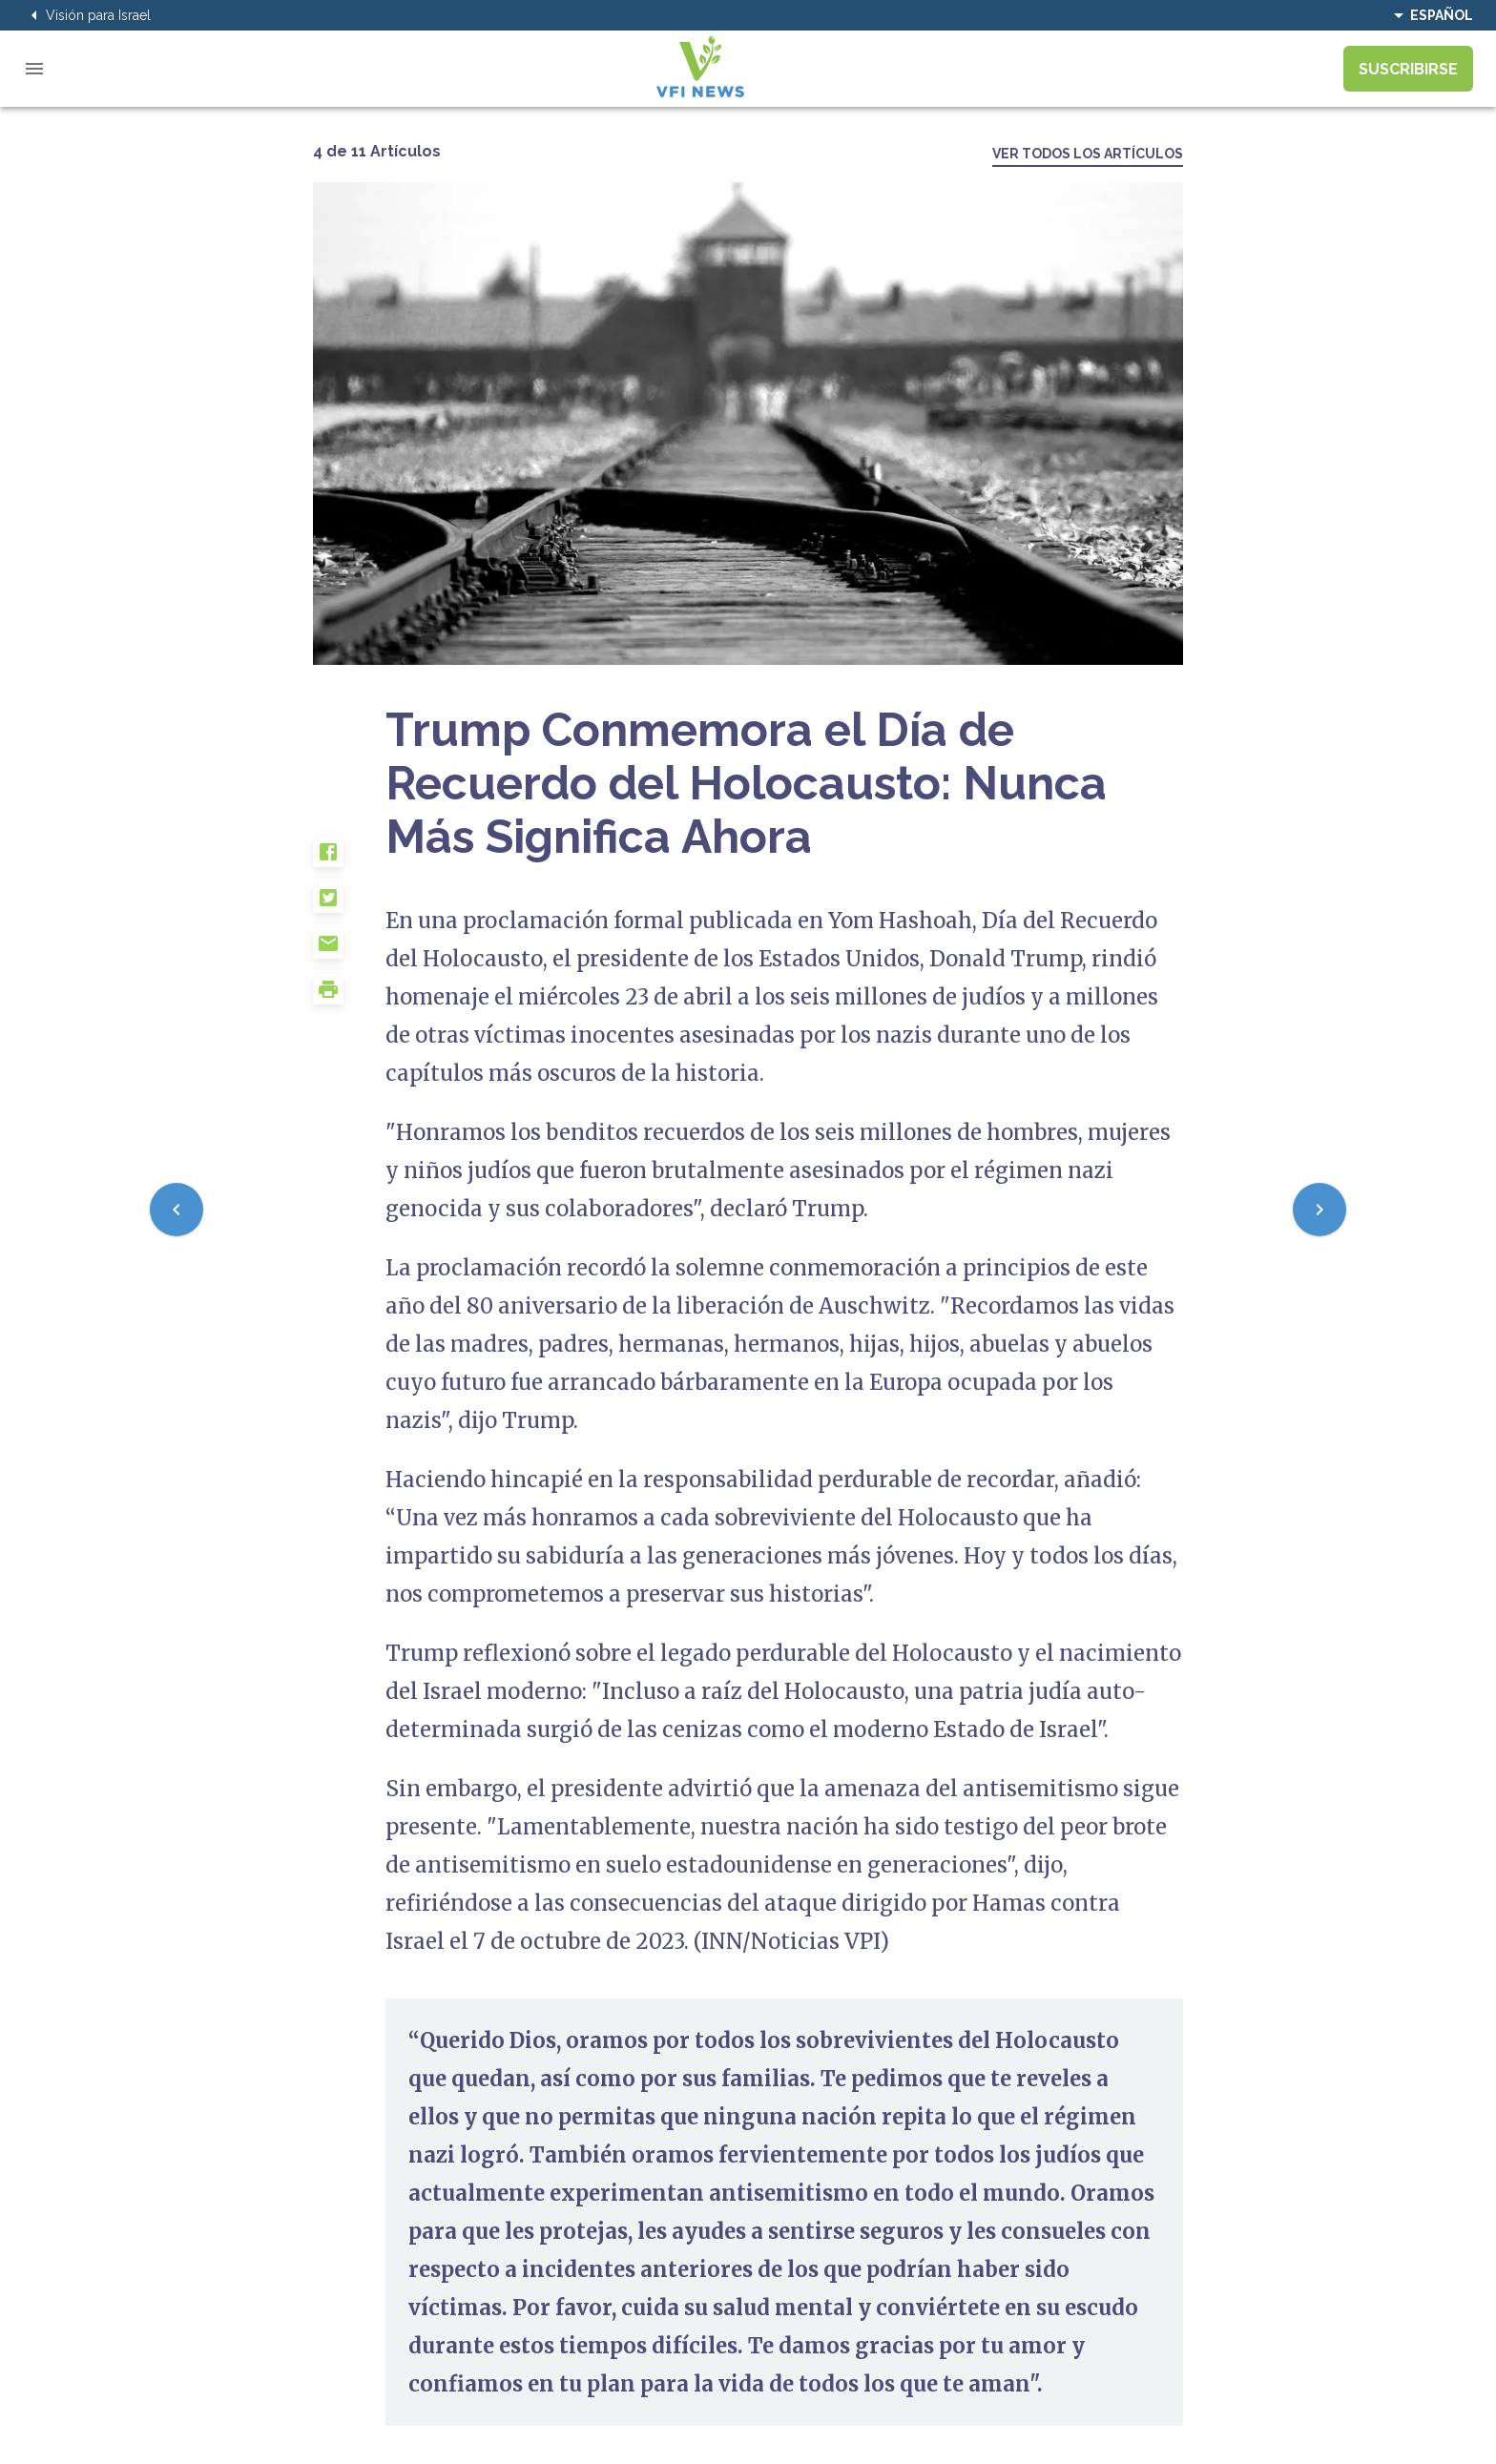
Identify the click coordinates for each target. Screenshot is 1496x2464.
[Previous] (176, 1209)
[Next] (1319, 1209)
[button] (349, 859)
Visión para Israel (87, 15)
